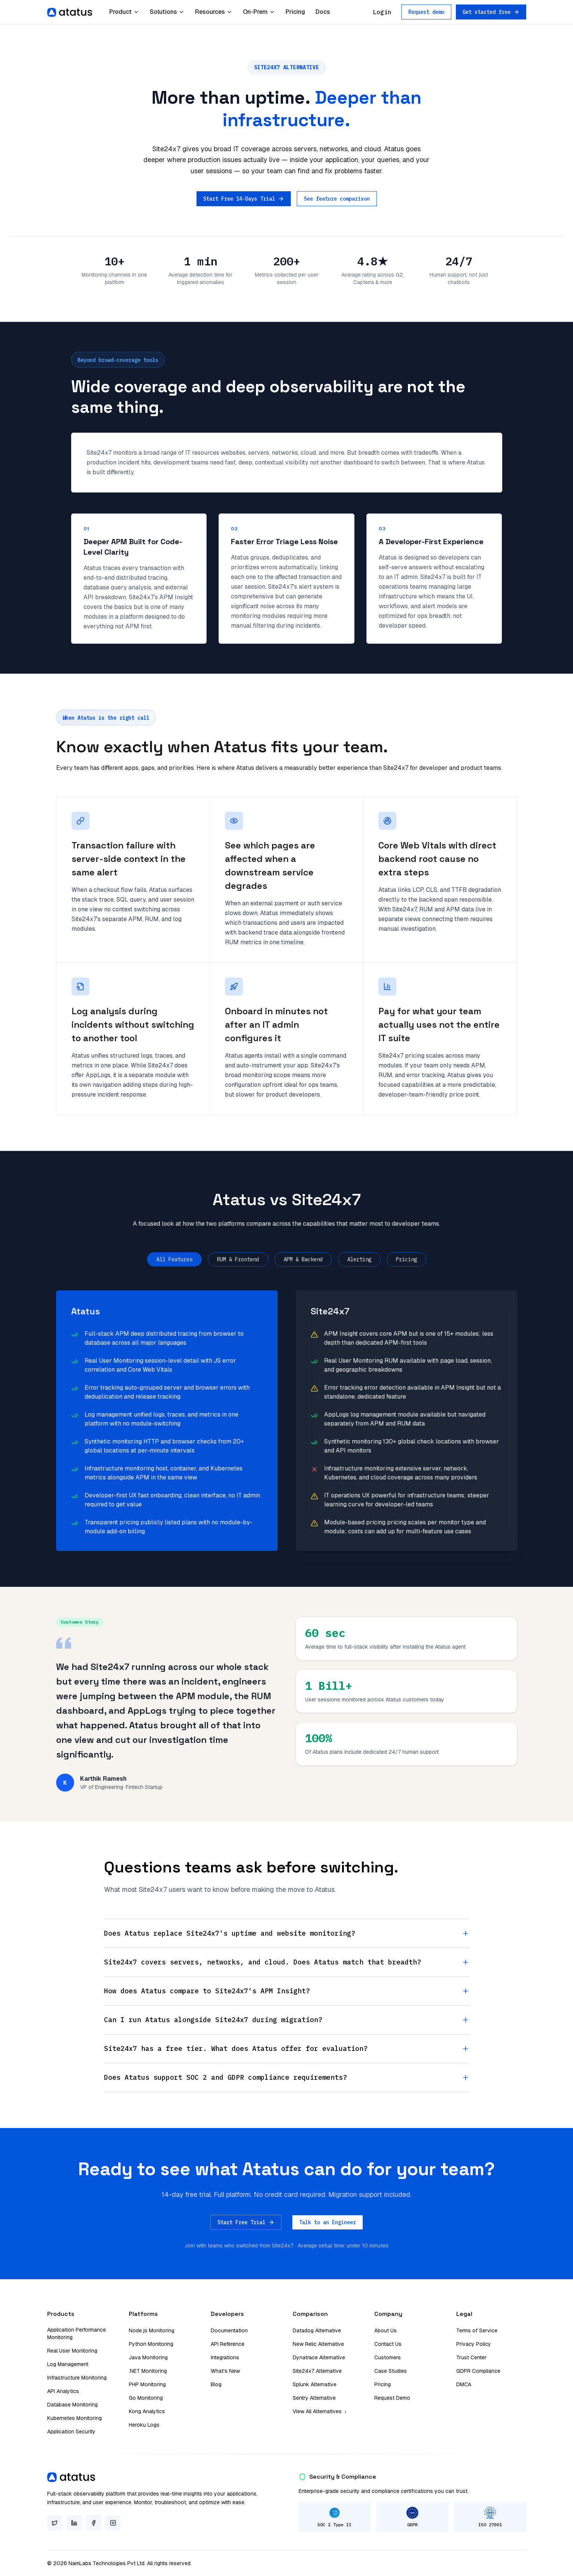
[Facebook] (93, 2522)
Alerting (359, 1259)
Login (382, 12)
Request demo (426, 12)
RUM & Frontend (238, 1259)
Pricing (295, 12)
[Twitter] (54, 2522)
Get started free (491, 12)
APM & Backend (303, 1259)
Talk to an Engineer (327, 2222)
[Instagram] (113, 2522)
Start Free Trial (245, 2222)
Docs (323, 12)
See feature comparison (337, 198)
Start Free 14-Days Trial (243, 198)
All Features (174, 1259)
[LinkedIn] (74, 2522)
